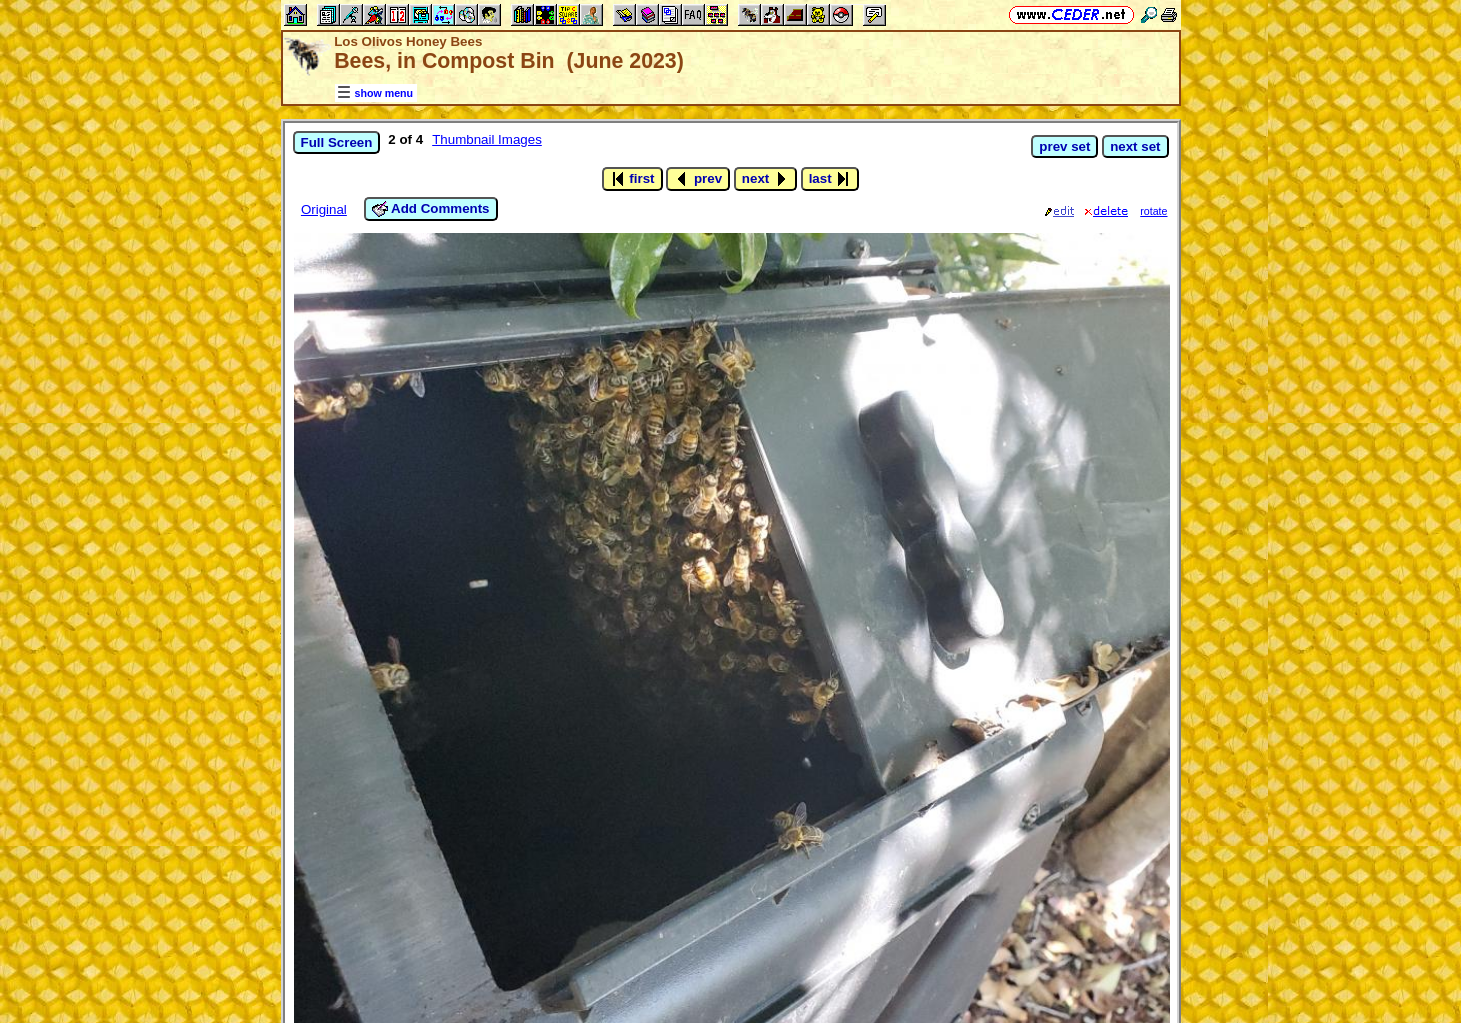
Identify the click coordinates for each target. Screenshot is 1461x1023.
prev (698, 179)
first (632, 179)
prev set (1064, 146)
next (765, 179)
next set (1135, 146)
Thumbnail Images (487, 139)
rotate (1153, 211)
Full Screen (337, 142)
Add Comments (431, 209)
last (830, 179)
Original (324, 209)
